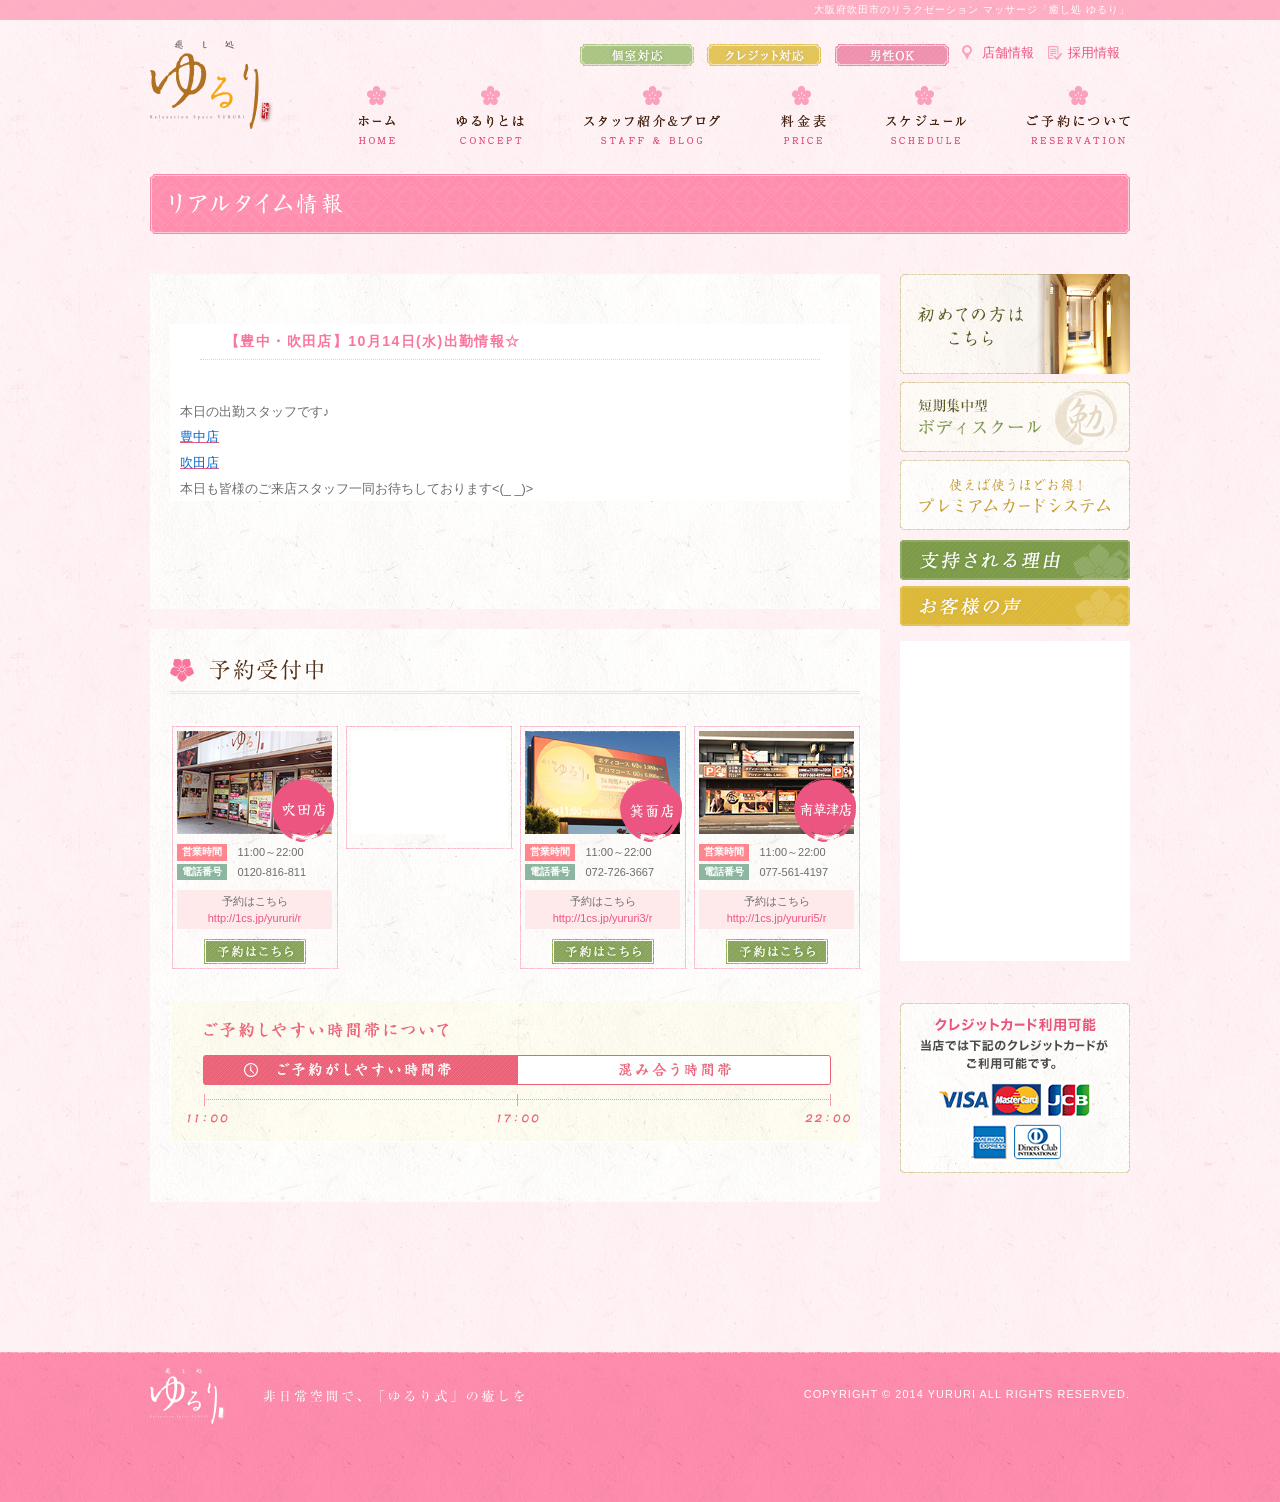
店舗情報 (1008, 52)
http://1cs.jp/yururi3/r (603, 918)
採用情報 (1094, 52)
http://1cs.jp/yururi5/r (777, 918)
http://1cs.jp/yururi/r (255, 918)
